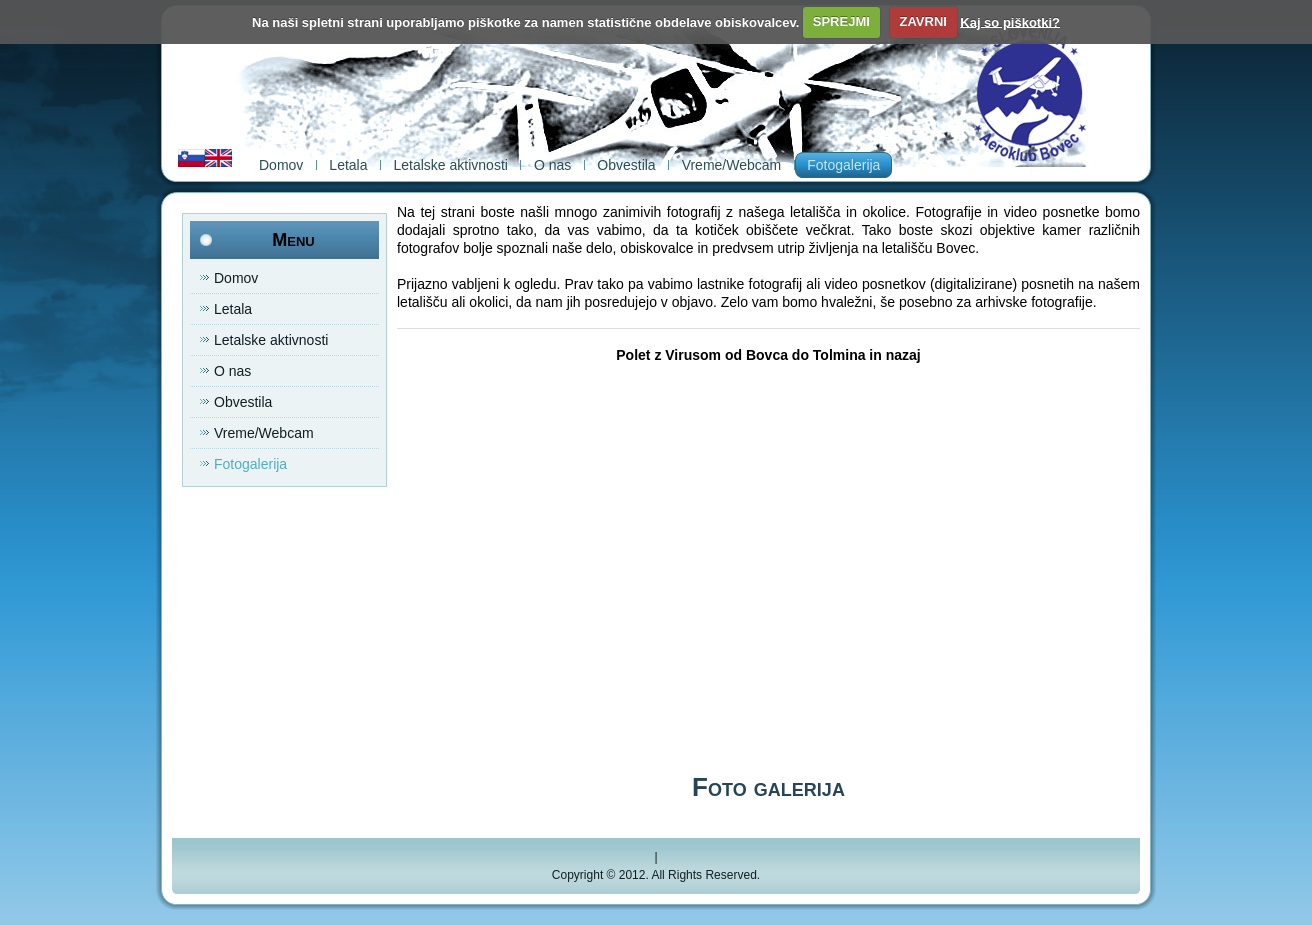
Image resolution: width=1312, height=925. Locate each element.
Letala (348, 165)
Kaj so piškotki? (1010, 21)
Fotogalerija (843, 165)
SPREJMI (841, 21)
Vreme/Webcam (732, 165)
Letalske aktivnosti (451, 165)
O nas (552, 165)
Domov (281, 165)
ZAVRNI (922, 21)
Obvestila (626, 165)
